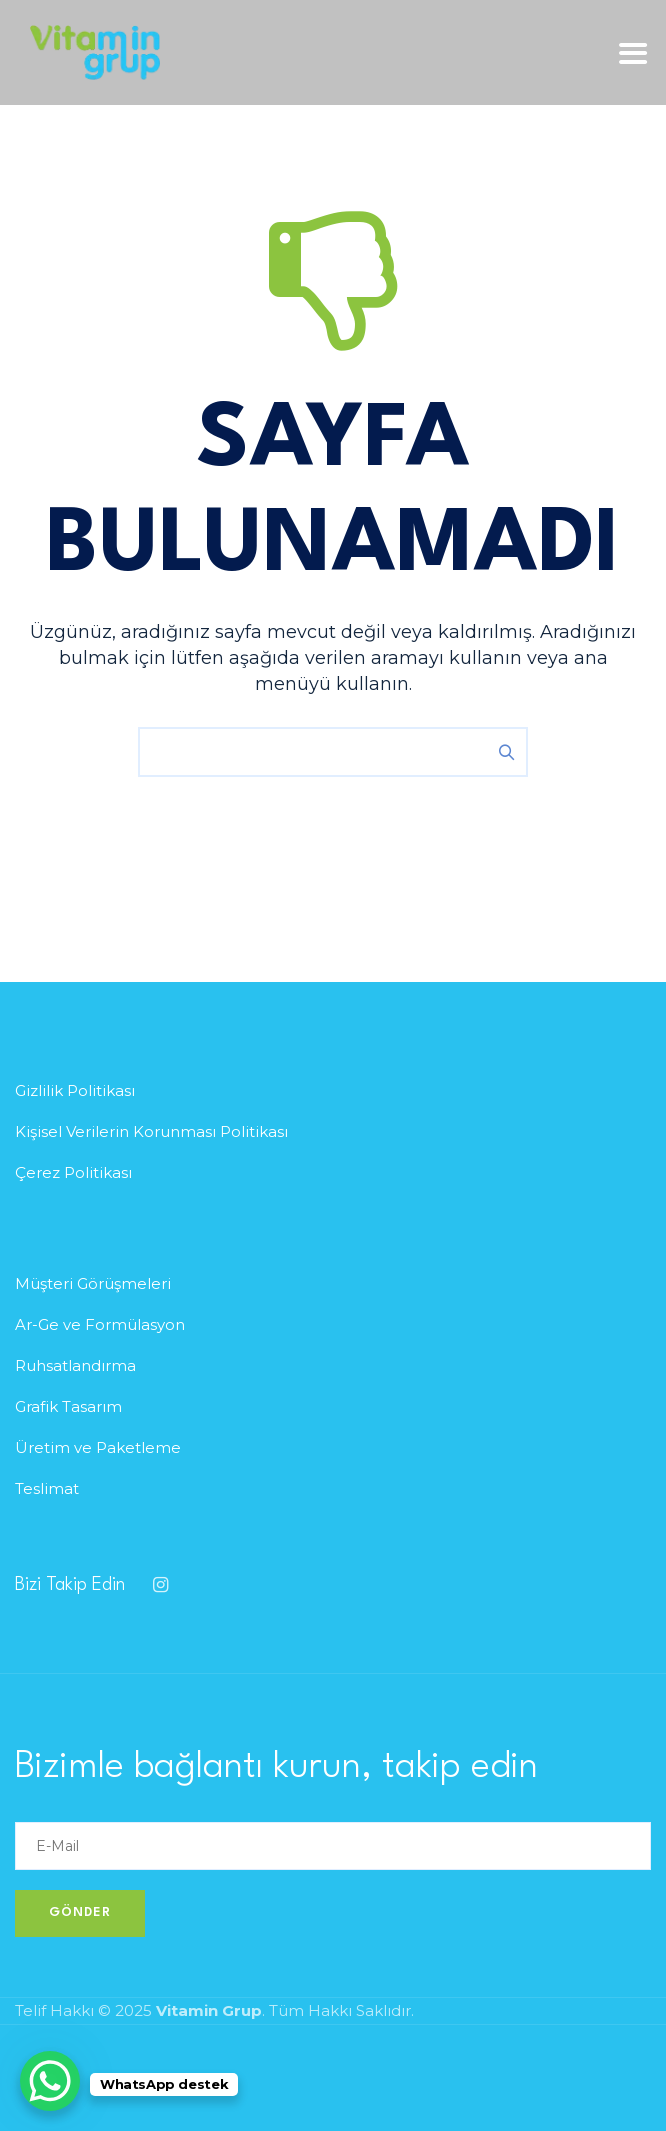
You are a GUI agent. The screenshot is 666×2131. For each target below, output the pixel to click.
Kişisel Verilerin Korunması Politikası (151, 1131)
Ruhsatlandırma (75, 1365)
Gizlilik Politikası (75, 1090)
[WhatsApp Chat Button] (50, 2081)
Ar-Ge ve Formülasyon (100, 1324)
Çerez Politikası (73, 1172)
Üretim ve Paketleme (98, 1447)
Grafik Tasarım (68, 1406)
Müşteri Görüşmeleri (93, 1283)
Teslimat (47, 1488)
